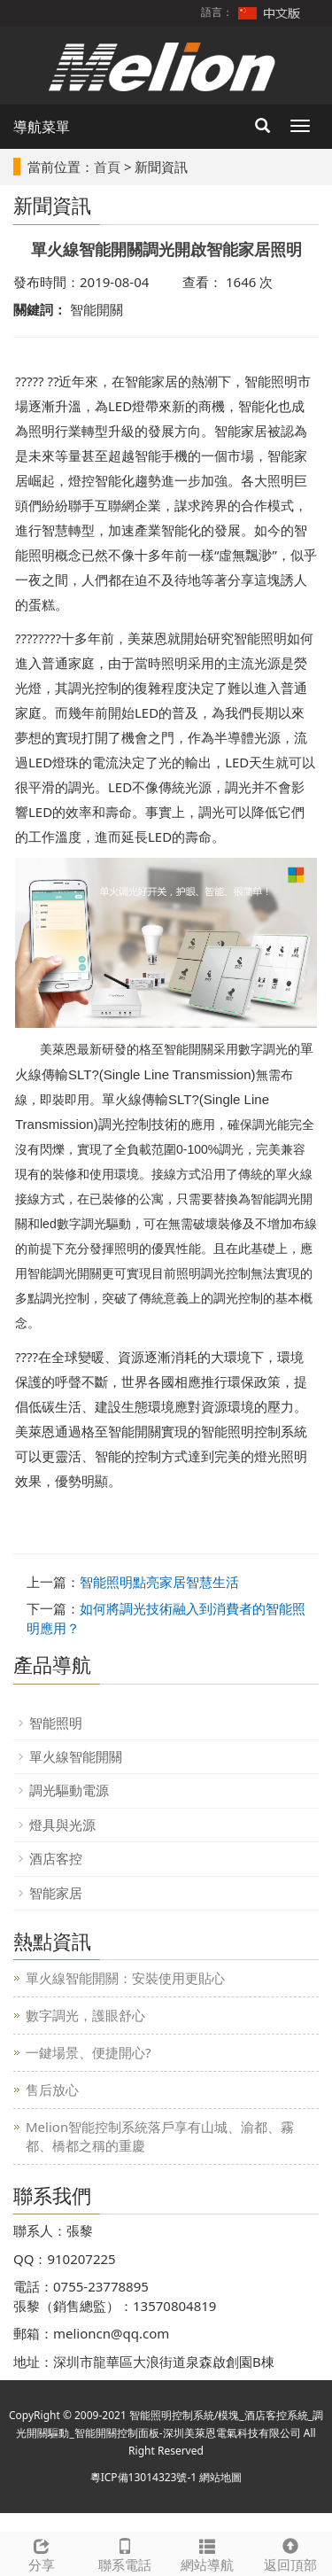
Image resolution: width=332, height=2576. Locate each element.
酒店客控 (55, 1858)
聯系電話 (124, 2553)
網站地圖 (220, 2477)
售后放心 (52, 2089)
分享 (41, 2553)
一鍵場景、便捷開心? (88, 2052)
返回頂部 (290, 2553)
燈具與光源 (62, 1824)
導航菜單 (41, 126)
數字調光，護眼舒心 (85, 2015)
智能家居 (55, 1893)
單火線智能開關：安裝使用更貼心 (125, 1978)
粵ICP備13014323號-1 (143, 2477)
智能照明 (55, 1723)
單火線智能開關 (75, 1756)
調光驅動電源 (69, 1790)
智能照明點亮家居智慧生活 (159, 1582)
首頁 (107, 166)
